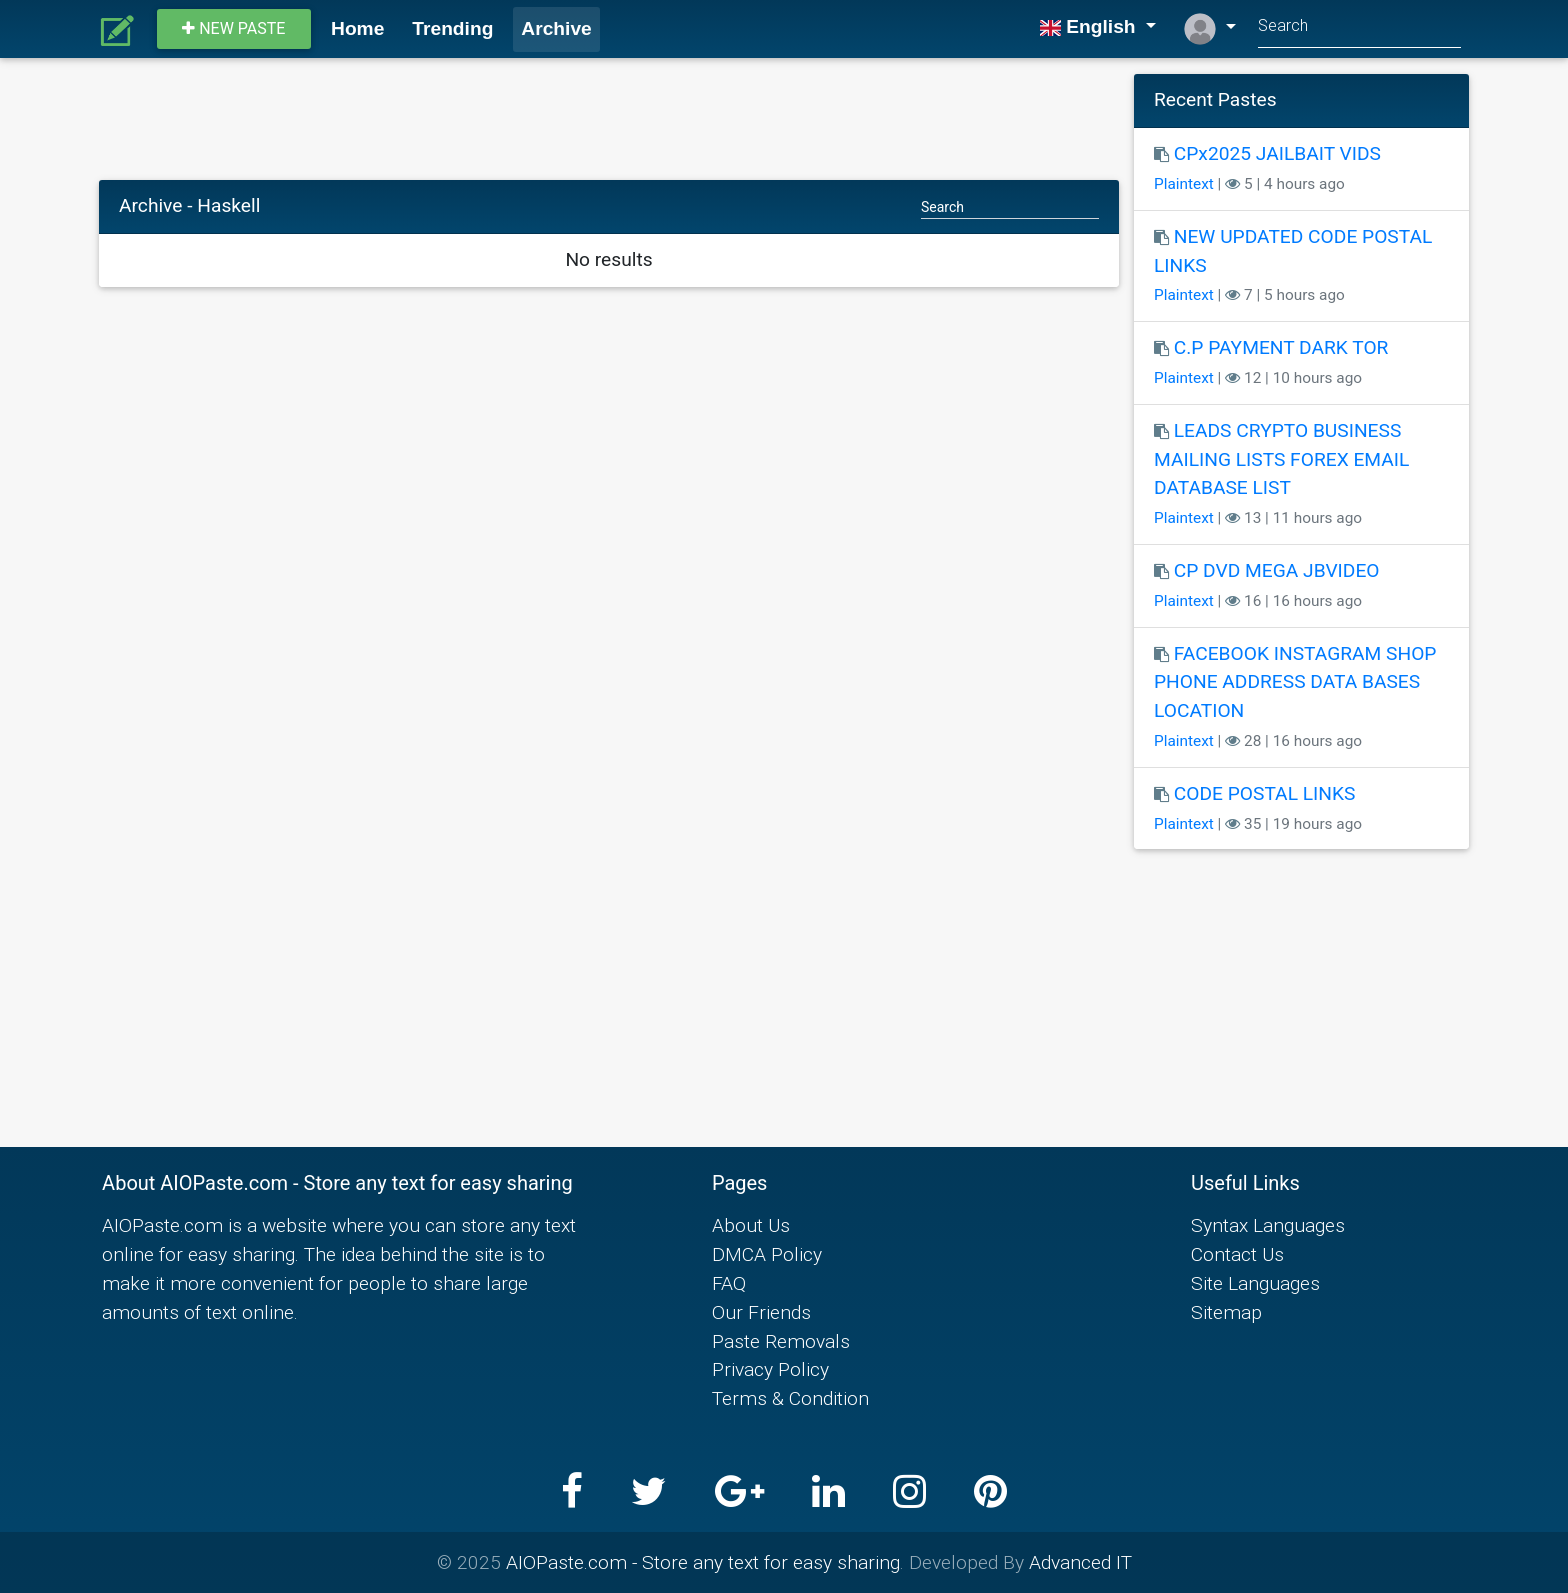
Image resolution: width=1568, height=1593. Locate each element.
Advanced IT (1080, 1562)
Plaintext (1184, 184)
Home (357, 28)
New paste (233, 28)
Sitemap (1226, 1312)
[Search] (1359, 28)
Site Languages (1255, 1283)
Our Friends (761, 1312)
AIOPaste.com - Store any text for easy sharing (703, 1562)
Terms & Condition (790, 1398)
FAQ (729, 1283)
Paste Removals (781, 1341)
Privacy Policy (770, 1369)
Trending (452, 28)
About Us (751, 1225)
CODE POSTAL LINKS (1265, 793)
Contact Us (1237, 1254)
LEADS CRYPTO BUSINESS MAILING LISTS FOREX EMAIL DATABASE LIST (1281, 459)
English (1090, 26)
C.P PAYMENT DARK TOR (1281, 347)
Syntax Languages (1268, 1225)
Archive (556, 28)
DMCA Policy (767, 1254)
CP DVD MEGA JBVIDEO (1277, 570)
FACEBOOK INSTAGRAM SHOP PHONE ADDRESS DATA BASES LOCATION (1295, 682)
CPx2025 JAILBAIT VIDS (1277, 153)
